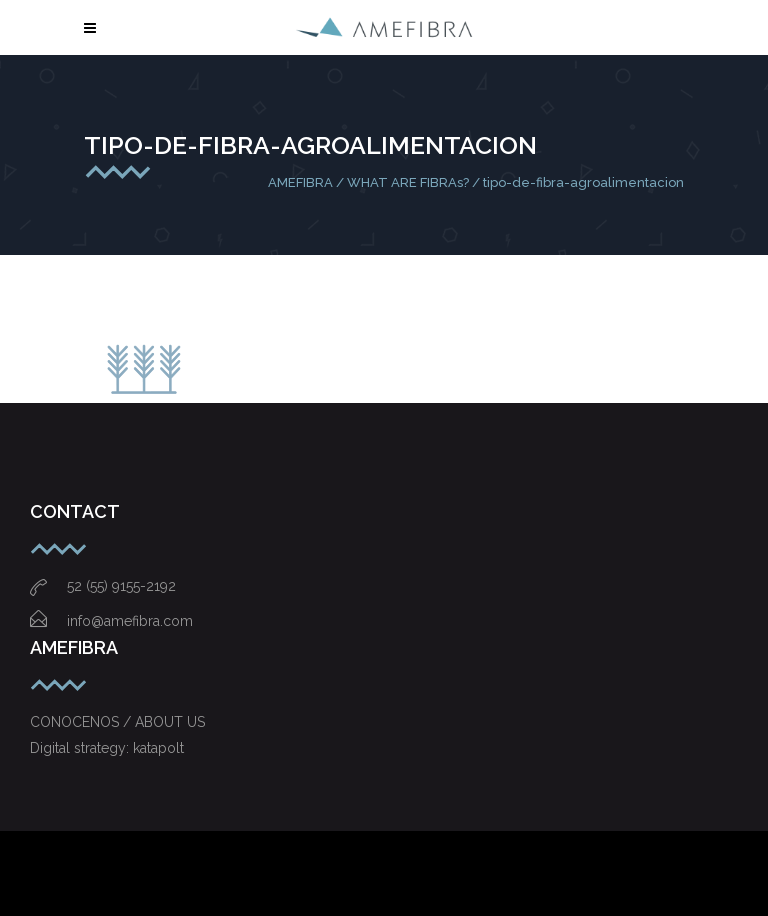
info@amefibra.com (111, 621)
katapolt (158, 748)
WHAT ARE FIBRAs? (408, 182)
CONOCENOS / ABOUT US (117, 722)
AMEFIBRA (300, 182)
